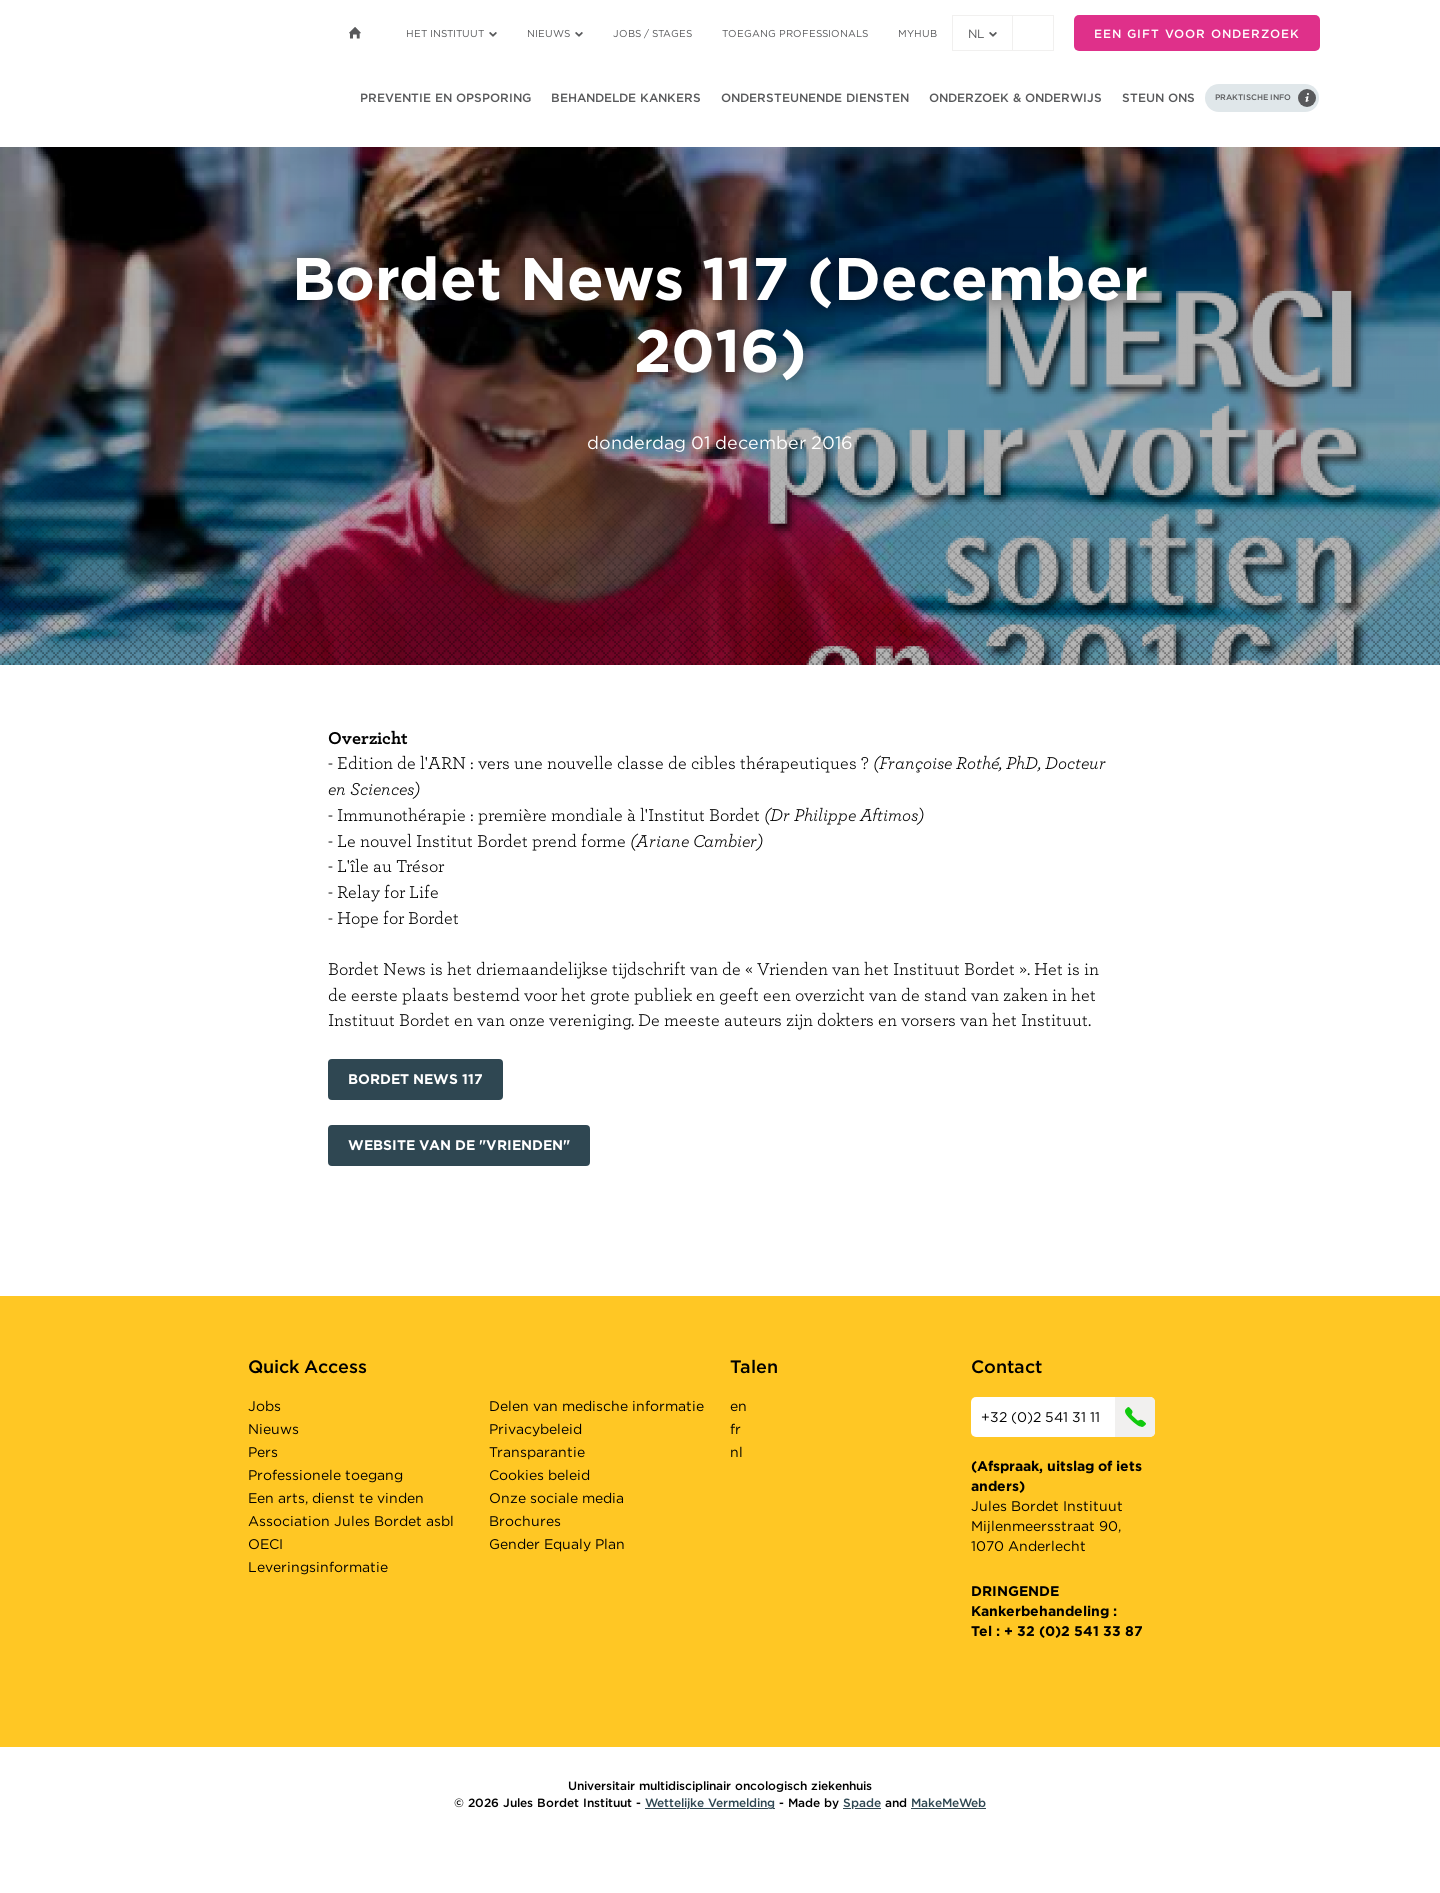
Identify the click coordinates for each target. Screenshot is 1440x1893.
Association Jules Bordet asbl (351, 1521)
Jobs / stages (652, 33)
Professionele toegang (325, 1475)
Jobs (264, 1406)
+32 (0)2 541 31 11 (1068, 1417)
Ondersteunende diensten (815, 97)
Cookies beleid (539, 1475)
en (738, 1406)
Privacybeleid (535, 1429)
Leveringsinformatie (318, 1567)
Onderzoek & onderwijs (1015, 97)
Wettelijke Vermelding (710, 1802)
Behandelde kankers (626, 97)
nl (982, 33)
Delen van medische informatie (596, 1406)
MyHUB (917, 33)
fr (735, 1429)
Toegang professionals (795, 33)
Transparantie (537, 1452)
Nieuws (555, 33)
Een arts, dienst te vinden (336, 1498)
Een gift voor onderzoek (1197, 33)
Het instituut (451, 33)
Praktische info (1253, 97)
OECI (265, 1544)
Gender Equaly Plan (557, 1544)
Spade (862, 1802)
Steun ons (1158, 97)
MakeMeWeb (948, 1802)
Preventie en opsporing (445, 97)
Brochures (525, 1521)
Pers (263, 1452)
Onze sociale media (556, 1498)
